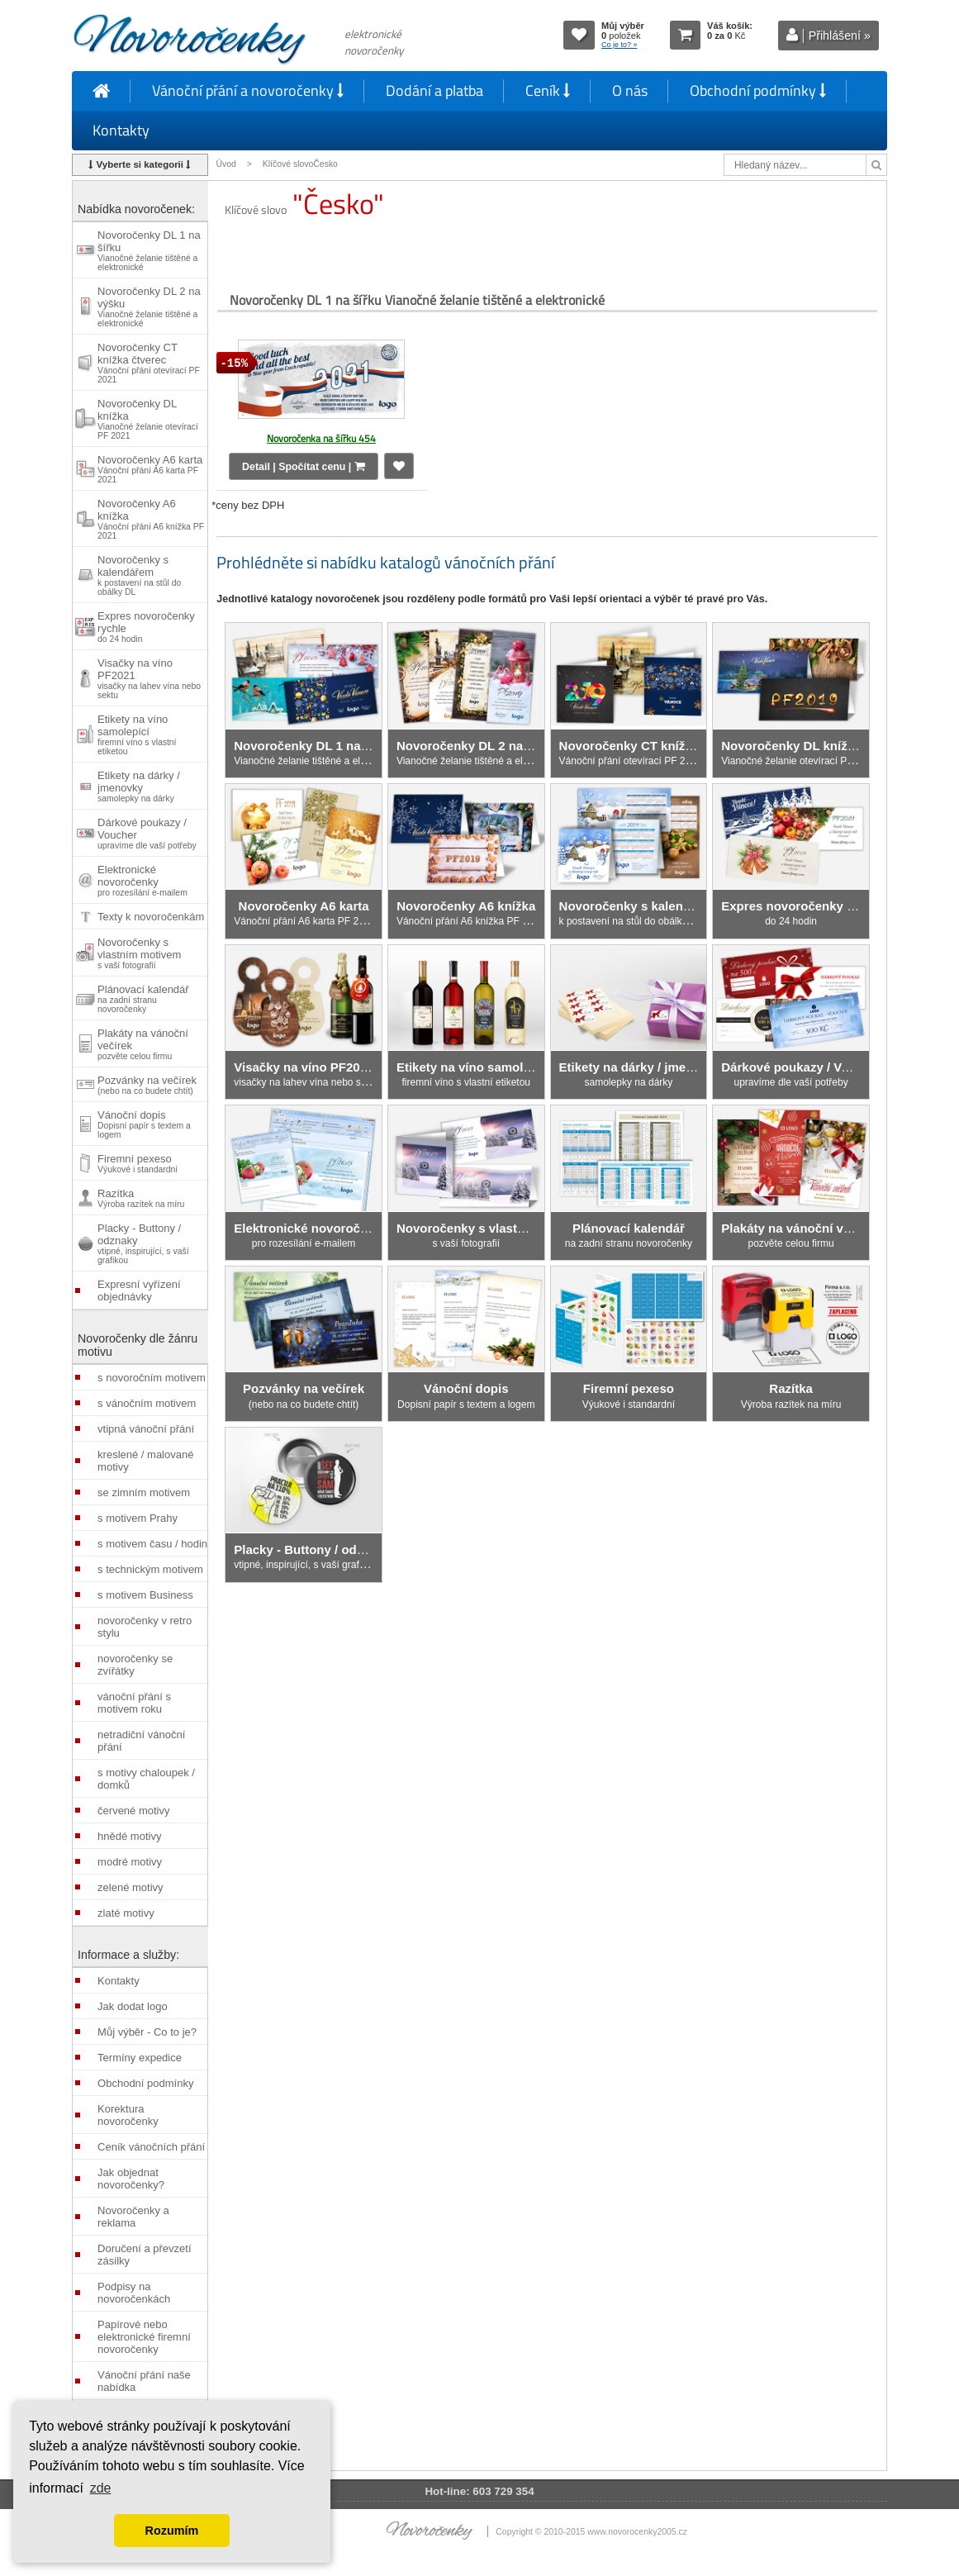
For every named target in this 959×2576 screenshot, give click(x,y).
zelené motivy (130, 1887)
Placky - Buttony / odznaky (142, 1243)
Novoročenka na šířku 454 (321, 438)
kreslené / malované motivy (145, 1460)
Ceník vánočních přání (151, 2147)
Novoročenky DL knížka (147, 418)
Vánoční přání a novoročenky (248, 90)
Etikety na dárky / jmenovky (138, 786)
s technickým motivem (150, 1569)
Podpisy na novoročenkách (133, 2292)
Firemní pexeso (137, 1163)
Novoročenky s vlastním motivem (139, 953)
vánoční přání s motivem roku (134, 1702)
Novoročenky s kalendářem (139, 575)
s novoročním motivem (151, 1377)
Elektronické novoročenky (142, 880)
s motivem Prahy (137, 1518)
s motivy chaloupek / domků (146, 1778)
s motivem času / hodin (152, 1544)
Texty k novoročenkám (150, 916)
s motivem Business (145, 1595)
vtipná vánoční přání (145, 1429)
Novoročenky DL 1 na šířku (149, 250)
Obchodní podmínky (758, 90)
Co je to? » (619, 44)
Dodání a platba (434, 90)
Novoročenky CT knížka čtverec (148, 362)
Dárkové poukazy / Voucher (147, 833)
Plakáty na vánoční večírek (142, 1044)
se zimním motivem (143, 1492)
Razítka (140, 1198)
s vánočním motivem (146, 1403)
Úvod (226, 164)
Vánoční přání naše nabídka (144, 2381)
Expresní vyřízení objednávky (138, 1290)
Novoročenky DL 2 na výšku (149, 306)
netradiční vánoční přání (141, 1740)
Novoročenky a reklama (133, 2216)
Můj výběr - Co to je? (147, 2032)
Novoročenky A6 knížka (150, 518)
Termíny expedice (139, 2057)
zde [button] (101, 2488)
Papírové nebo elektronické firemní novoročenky (144, 2336)
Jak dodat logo (132, 2006)
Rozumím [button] (172, 2530)
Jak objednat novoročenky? (130, 2178)
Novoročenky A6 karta (149, 469)
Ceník (547, 90)
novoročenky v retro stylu (144, 1626)
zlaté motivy (125, 1913)
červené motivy (133, 1810)
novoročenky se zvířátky (135, 1664)
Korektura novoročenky (128, 2115)
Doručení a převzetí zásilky (144, 2254)
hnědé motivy (129, 1836)
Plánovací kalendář (143, 998)
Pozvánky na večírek (147, 1085)
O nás (630, 90)
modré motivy (129, 1862)
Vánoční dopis (144, 1124)
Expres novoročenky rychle (146, 627)
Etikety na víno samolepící (136, 734)
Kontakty (121, 130)
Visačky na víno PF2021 (149, 678)
